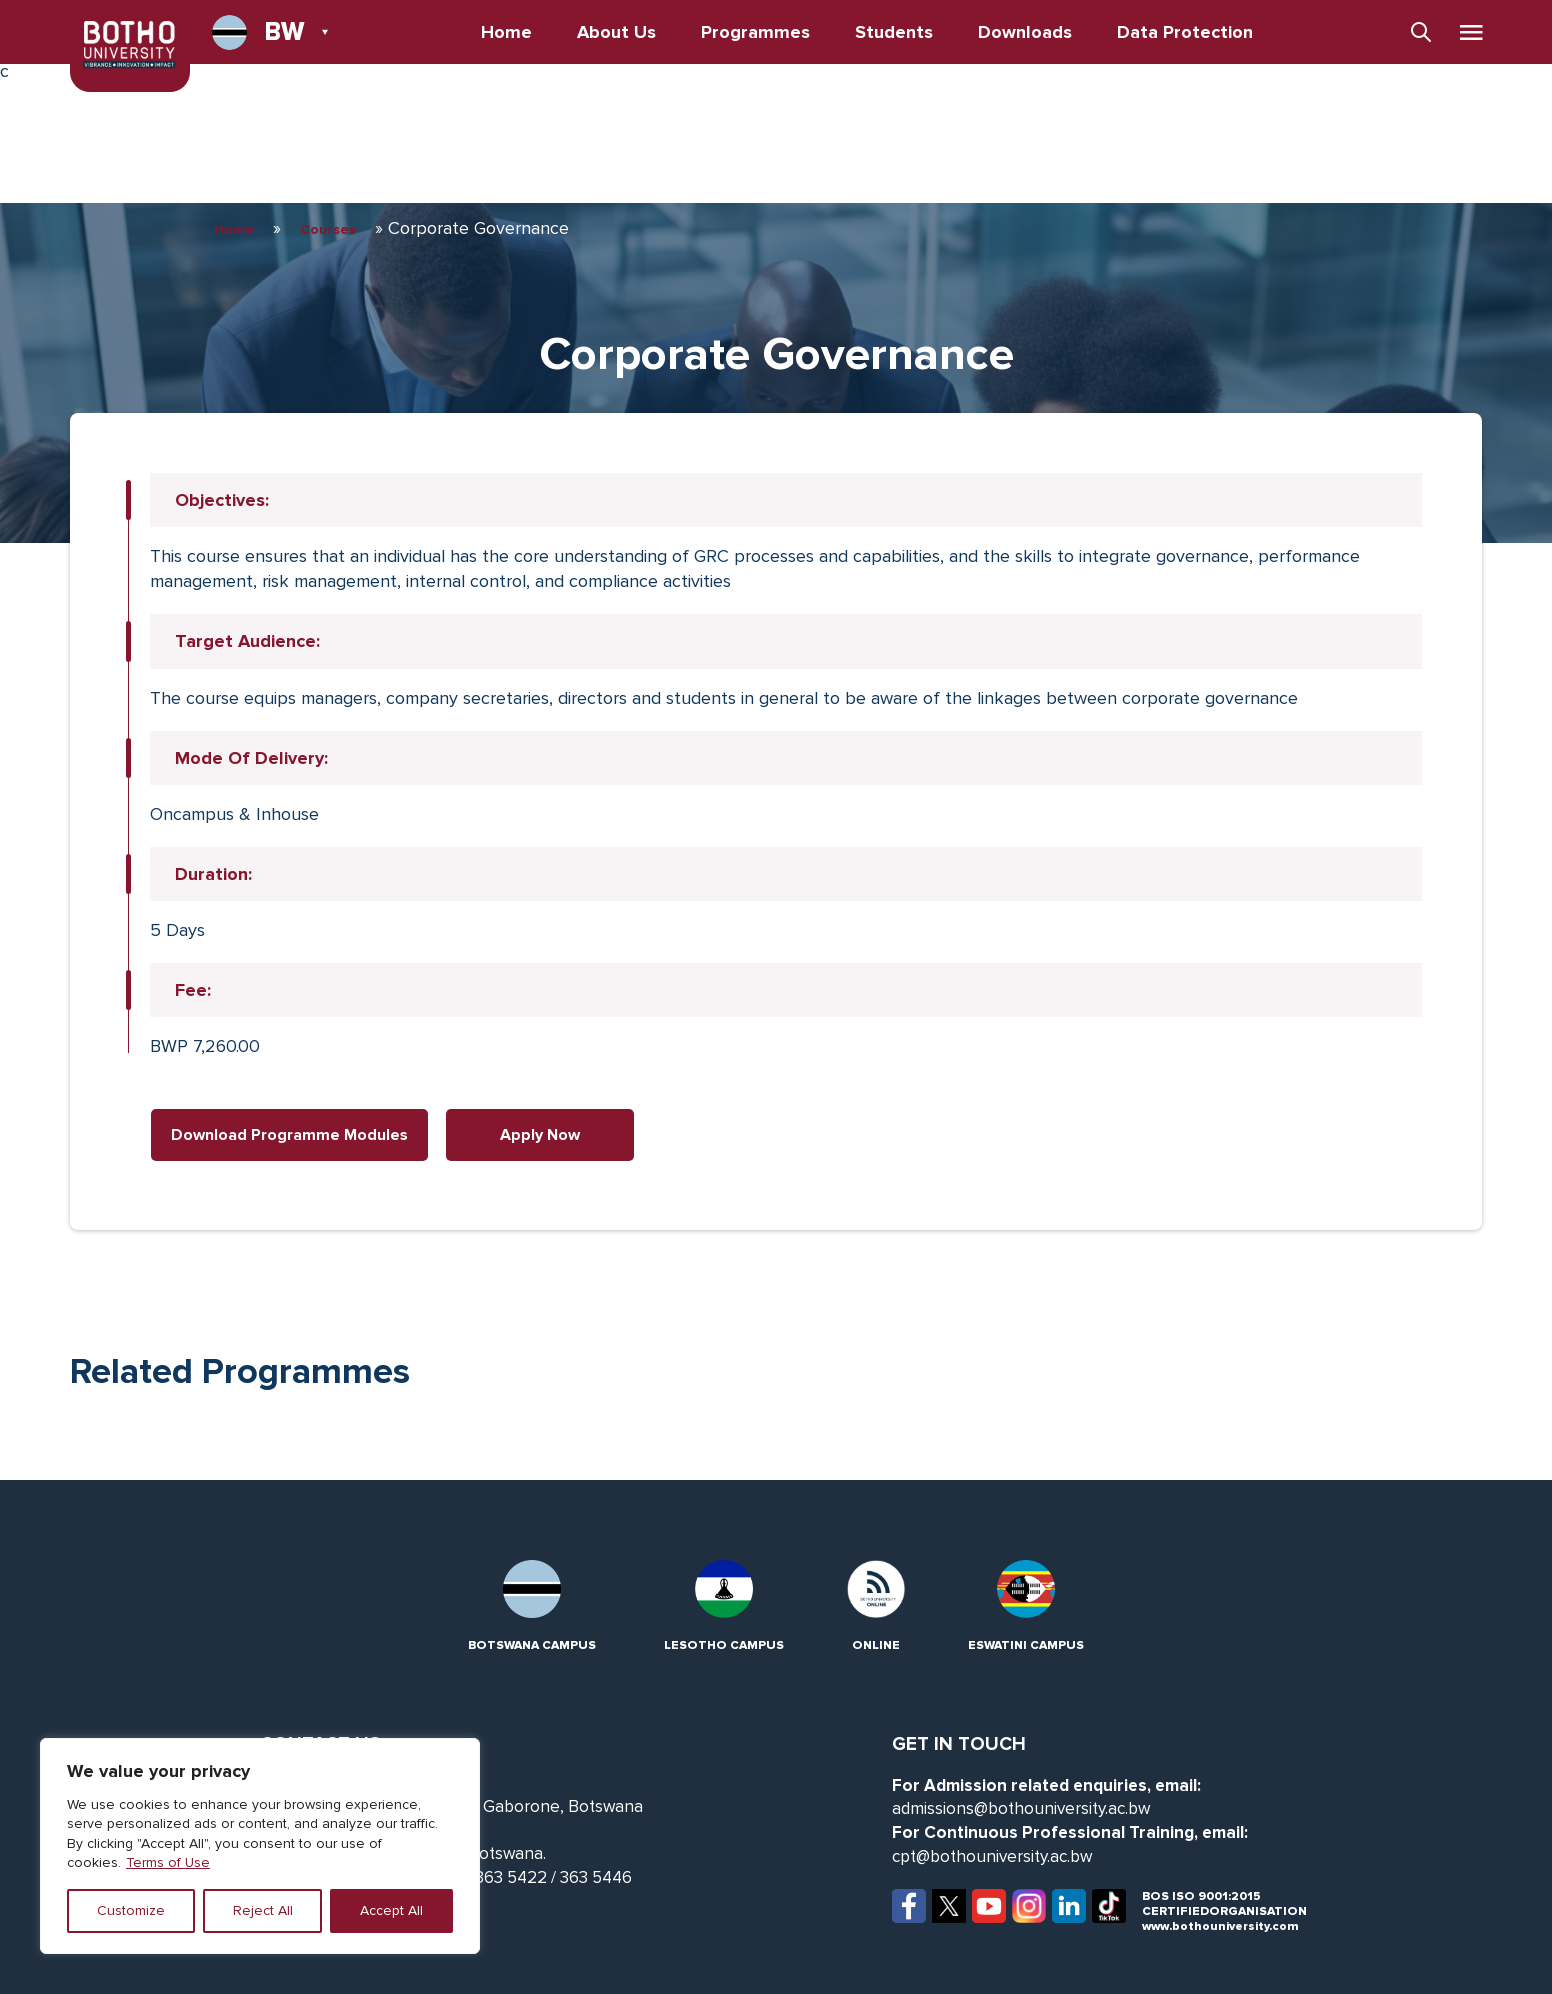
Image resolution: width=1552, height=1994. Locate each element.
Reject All (263, 1910)
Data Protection (1185, 32)
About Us (616, 32)
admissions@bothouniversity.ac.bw (1021, 1808)
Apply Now (540, 1135)
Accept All (391, 1910)
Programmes (755, 32)
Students (894, 32)
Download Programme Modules (289, 1135)
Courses (328, 229)
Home (506, 32)
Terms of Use (168, 1862)
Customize (131, 1910)
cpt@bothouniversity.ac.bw (992, 1856)
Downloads (1025, 32)
